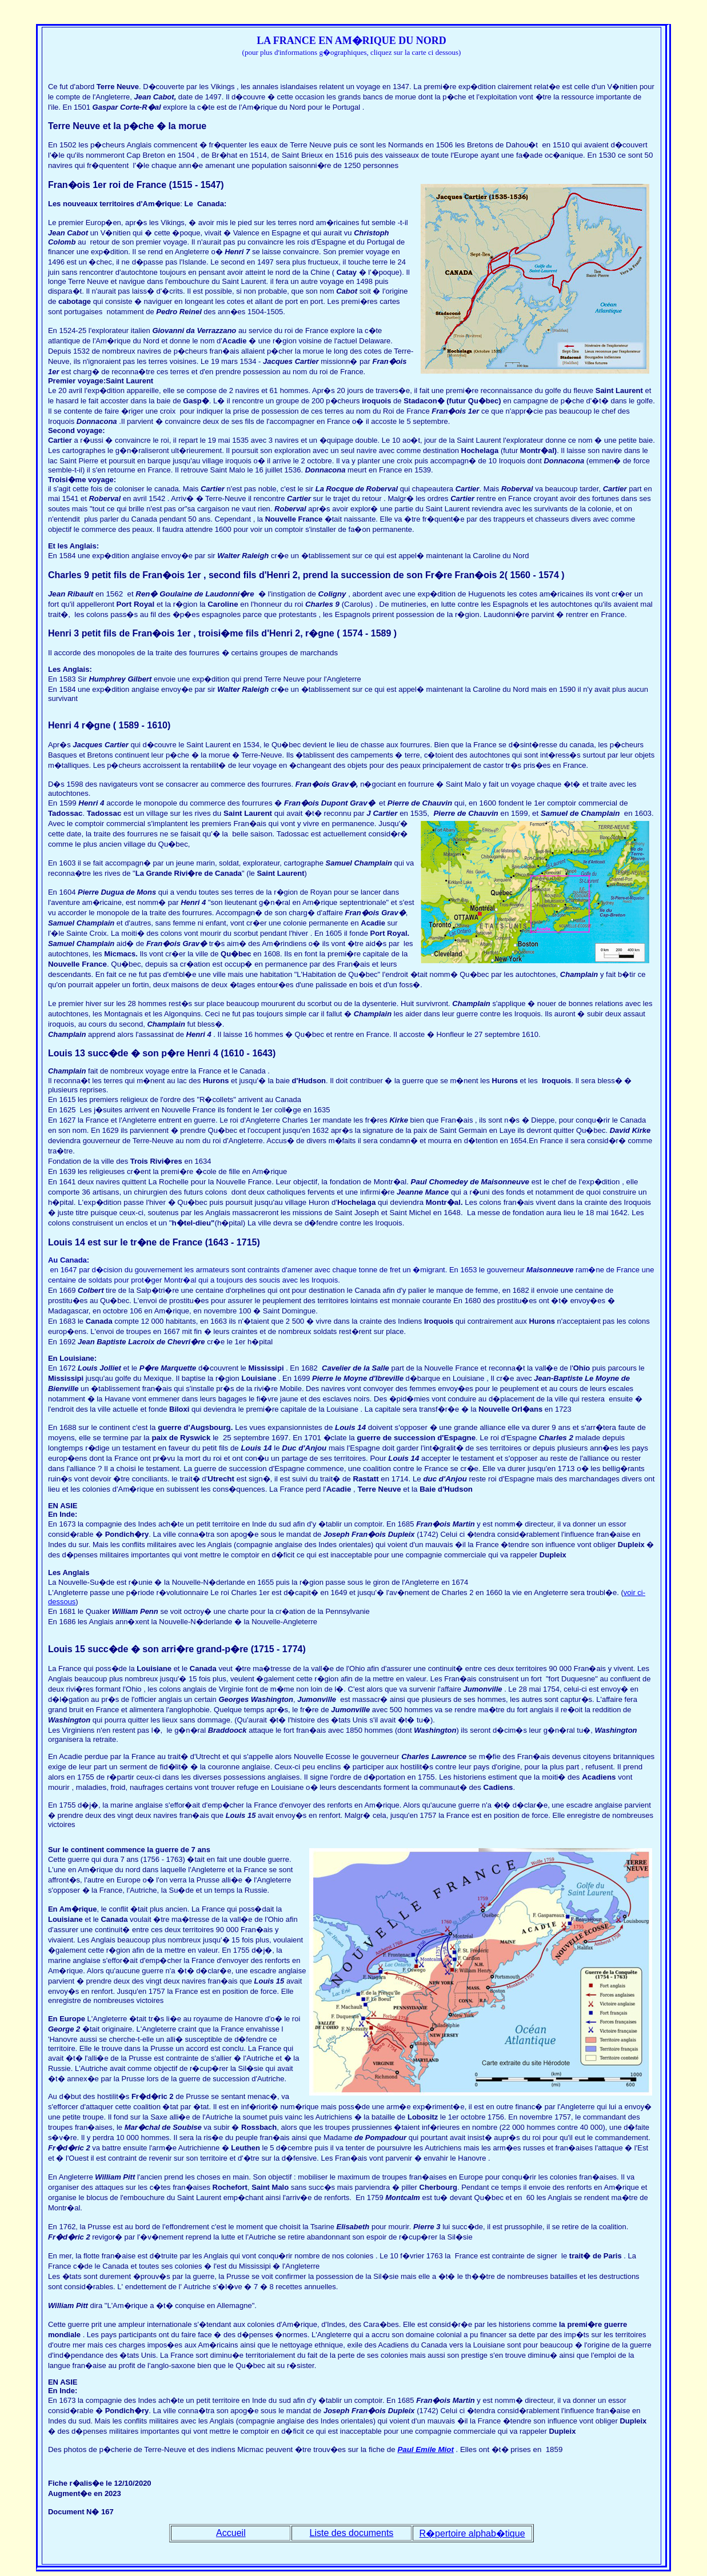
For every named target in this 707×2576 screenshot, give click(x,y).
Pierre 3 (427, 2226)
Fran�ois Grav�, (326, 784)
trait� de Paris (594, 2256)
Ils (144, 954)
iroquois (376, 400)
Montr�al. (444, 1202)
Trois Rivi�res (156, 1161)
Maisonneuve (549, 1269)
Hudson (312, 1080)
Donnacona (97, 421)
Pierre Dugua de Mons (117, 892)
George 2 (65, 2029)
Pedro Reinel (178, 311)
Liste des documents (352, 2533)
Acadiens (599, 1777)
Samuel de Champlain (580, 813)
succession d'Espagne (435, 1437)
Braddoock (227, 1730)
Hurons (216, 1080)
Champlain (68, 1071)
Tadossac (104, 813)
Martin (464, 1524)
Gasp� (196, 400)
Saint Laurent (129, 380)
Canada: (211, 203)
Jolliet (110, 1368)
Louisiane (258, 1378)
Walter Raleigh (244, 555)
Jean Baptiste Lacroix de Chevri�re (142, 1341)
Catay (347, 272)
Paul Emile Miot (425, 2449)
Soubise (187, 2127)
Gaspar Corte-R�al (127, 107)
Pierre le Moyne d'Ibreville (358, 1378)
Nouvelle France (293, 519)
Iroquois (556, 1080)
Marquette (178, 1368)
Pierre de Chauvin (420, 803)
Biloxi (179, 1409)
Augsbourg (210, 1427)
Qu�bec (483, 400)
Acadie (234, 340)
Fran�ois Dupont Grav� (329, 803)
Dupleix (402, 1534)
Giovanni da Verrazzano (194, 330)
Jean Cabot (69, 233)
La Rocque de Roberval (357, 488)
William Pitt (114, 2177)
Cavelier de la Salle (355, 1368)
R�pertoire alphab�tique (472, 2533)
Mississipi (265, 1368)
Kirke (398, 1120)
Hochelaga (480, 450)
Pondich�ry (127, 1534)
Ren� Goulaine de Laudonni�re (194, 594)
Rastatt (367, 1479)
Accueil (231, 2533)
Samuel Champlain (359, 863)
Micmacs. (121, 954)
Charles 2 (557, 1437)
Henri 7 (237, 251)
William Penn (135, 1611)
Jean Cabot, (155, 97)
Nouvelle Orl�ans (510, 1409)
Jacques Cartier (101, 744)
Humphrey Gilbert (121, 679)
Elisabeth (353, 2226)
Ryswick (195, 1437)
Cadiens (498, 1787)
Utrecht (221, 1479)
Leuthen (245, 2148)
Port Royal (388, 933)
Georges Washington (255, 1699)
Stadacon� (424, 400)
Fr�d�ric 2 (152, 2096)
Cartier (307, 361)
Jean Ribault (71, 594)
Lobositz (423, 2117)
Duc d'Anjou (304, 1448)
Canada (99, 1321)
